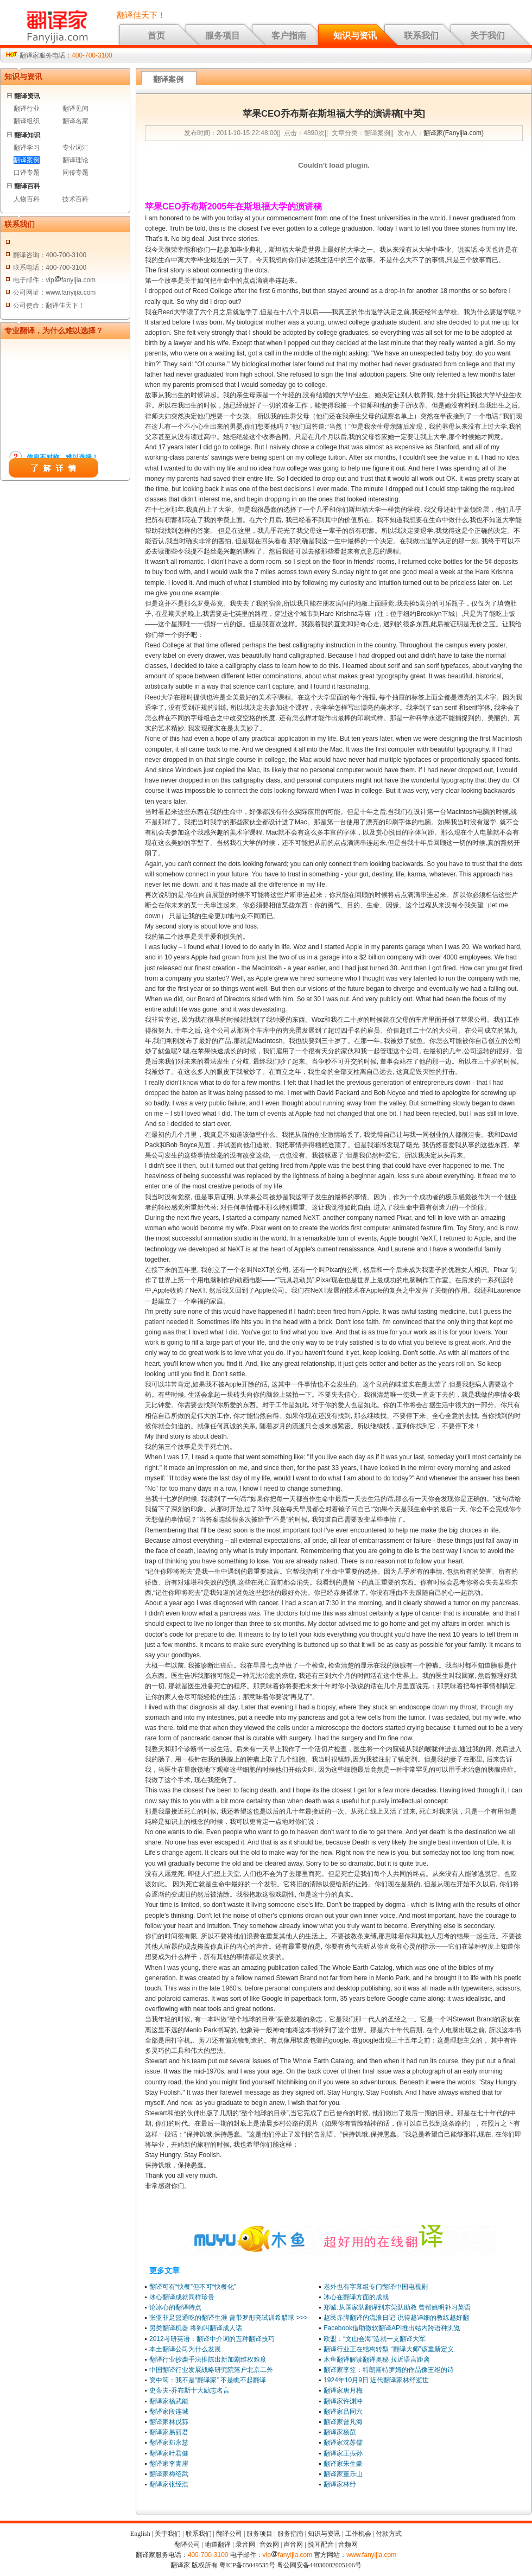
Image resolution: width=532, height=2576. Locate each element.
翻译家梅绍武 (168, 2474)
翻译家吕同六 (343, 2411)
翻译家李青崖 (168, 2463)
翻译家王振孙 (343, 2453)
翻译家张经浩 (168, 2484)
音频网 (348, 2544)
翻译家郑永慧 (168, 2442)
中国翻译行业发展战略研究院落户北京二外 (211, 2370)
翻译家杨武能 (168, 2401)
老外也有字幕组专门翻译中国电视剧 (376, 2287)
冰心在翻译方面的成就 (356, 2297)
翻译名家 (75, 121)
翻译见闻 (75, 108)
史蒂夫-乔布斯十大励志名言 (189, 2390)
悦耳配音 (321, 2544)
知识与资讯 (355, 35)
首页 (156, 35)
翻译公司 (229, 2533)
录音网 (245, 2544)
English (140, 2533)
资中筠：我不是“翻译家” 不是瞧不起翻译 (207, 2380)
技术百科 (75, 199)
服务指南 (290, 2533)
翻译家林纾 (340, 2484)
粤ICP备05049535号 (247, 2565)
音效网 (269, 2544)
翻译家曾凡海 (343, 2422)
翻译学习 (27, 147)
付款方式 (389, 2533)
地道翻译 (218, 2544)
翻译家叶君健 (168, 2453)
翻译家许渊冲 (343, 2401)
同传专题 (75, 172)
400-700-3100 (92, 55)
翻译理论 (75, 160)
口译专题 (27, 172)
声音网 (293, 2544)
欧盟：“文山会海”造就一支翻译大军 (375, 2339)
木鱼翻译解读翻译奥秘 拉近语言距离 (376, 2359)
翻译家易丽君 (168, 2432)
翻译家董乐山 (343, 2474)
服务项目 (222, 35)
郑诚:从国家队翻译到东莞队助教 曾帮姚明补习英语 (397, 2307)
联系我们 (421, 35)
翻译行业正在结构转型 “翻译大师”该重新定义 (388, 2349)
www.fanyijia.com (371, 2555)
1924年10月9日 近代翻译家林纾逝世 (376, 2380)
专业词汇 (75, 147)
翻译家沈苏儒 (343, 2442)
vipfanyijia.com (288, 2555)
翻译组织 (27, 121)
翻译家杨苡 (340, 2432)
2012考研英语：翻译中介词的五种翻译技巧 (212, 2339)
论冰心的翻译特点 (175, 2307)
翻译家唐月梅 (343, 2390)
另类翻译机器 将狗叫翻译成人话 (195, 2328)
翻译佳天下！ (141, 15)
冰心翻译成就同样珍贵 (181, 2297)
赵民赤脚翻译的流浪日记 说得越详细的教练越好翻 (396, 2317)
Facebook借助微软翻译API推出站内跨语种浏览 (392, 2328)
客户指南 (288, 35)
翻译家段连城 (168, 2411)
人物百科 (27, 199)
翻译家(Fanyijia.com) (453, 133)
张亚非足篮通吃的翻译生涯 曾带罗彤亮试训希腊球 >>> (228, 2317)
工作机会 (358, 2533)
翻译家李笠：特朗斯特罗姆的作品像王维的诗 (389, 2370)
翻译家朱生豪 (343, 2463)
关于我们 (487, 35)
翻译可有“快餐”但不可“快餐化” (192, 2287)
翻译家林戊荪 (168, 2422)
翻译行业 (27, 108)
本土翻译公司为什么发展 (185, 2349)
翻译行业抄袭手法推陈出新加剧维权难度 (208, 2359)
